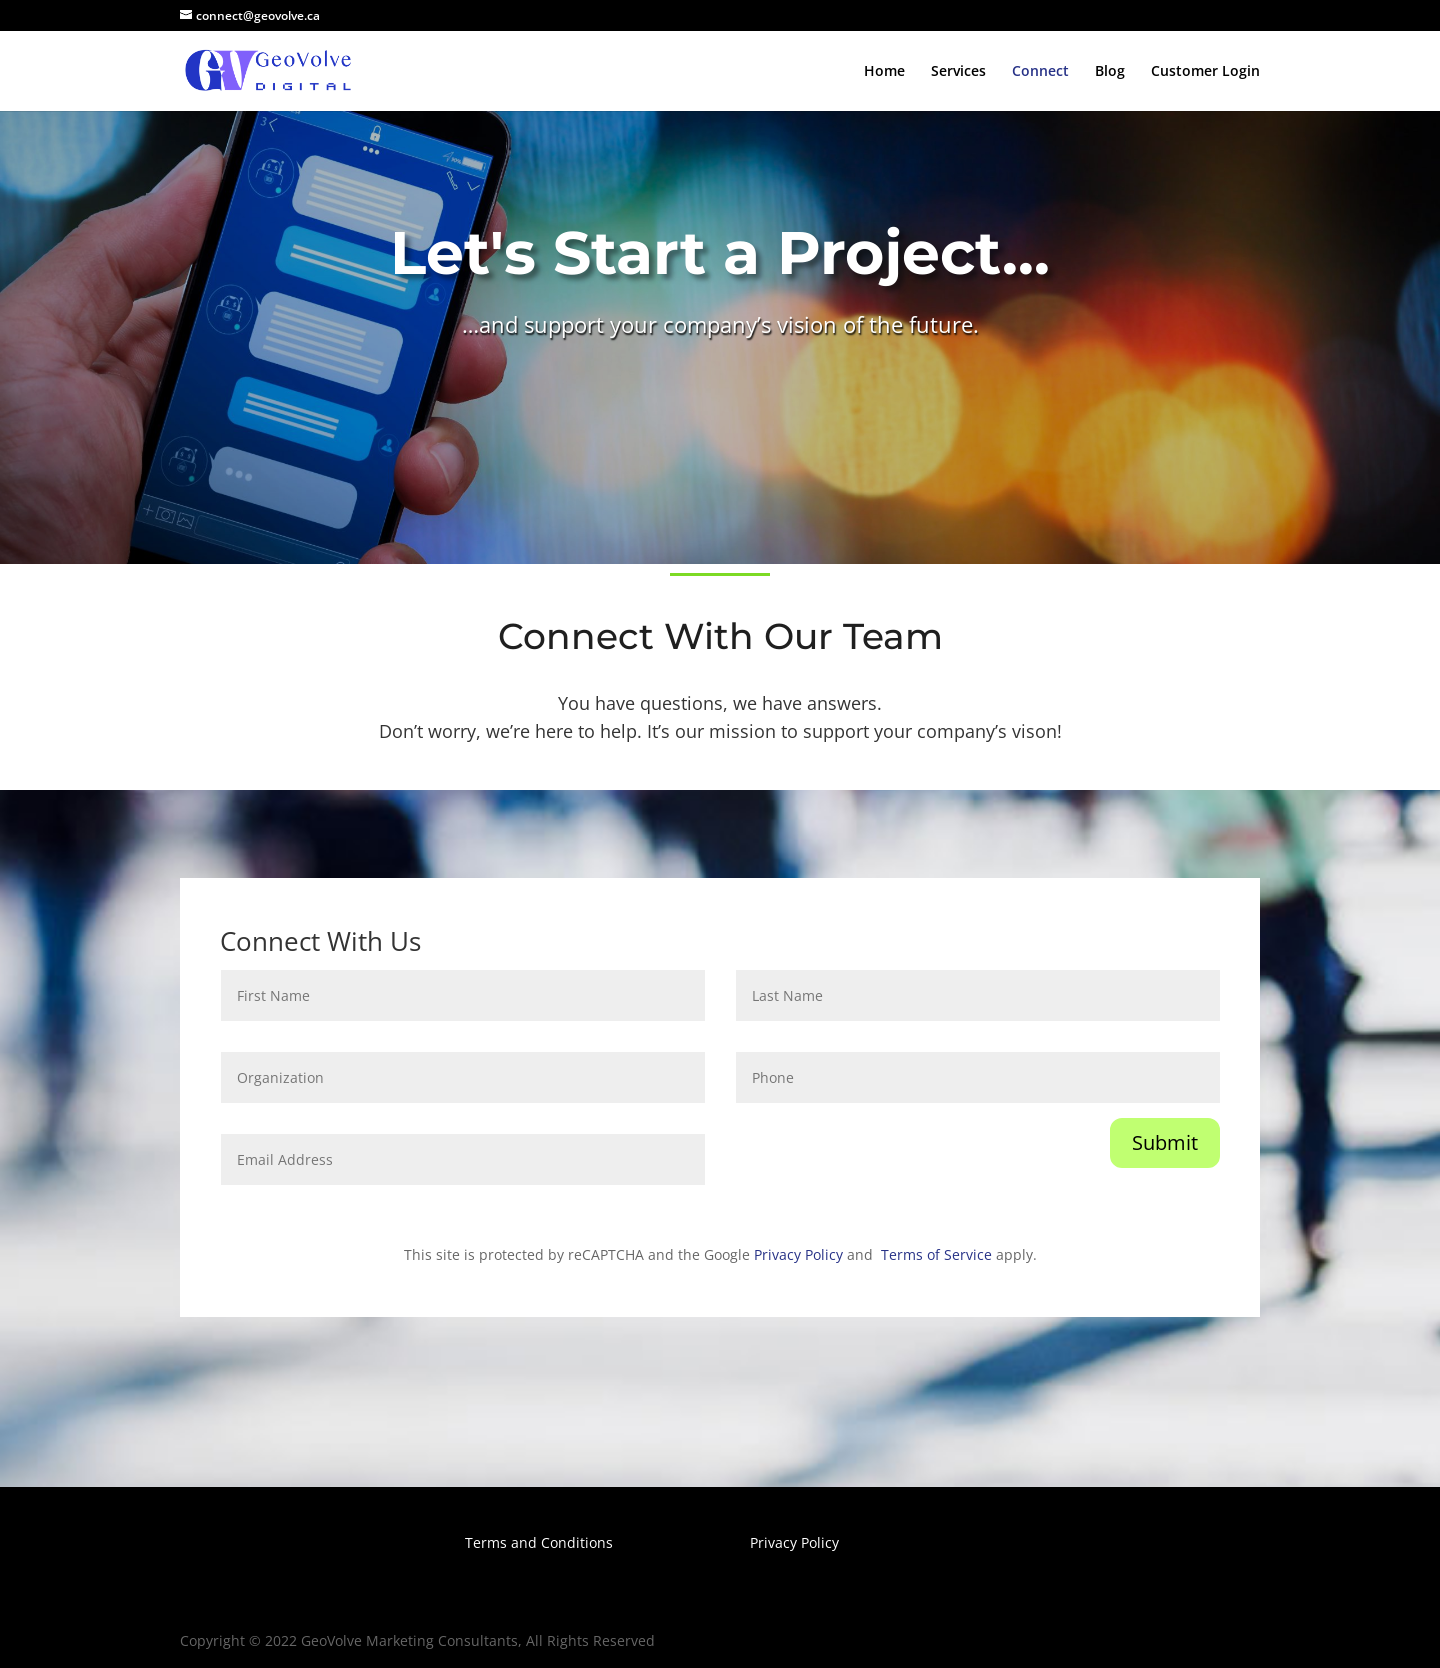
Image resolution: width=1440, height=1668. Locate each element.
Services (958, 72)
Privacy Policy (798, 1254)
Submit (1165, 1142)
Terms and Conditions (539, 1542)
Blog (1110, 72)
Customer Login (1205, 72)
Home (884, 72)
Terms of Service (936, 1254)
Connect (1040, 72)
